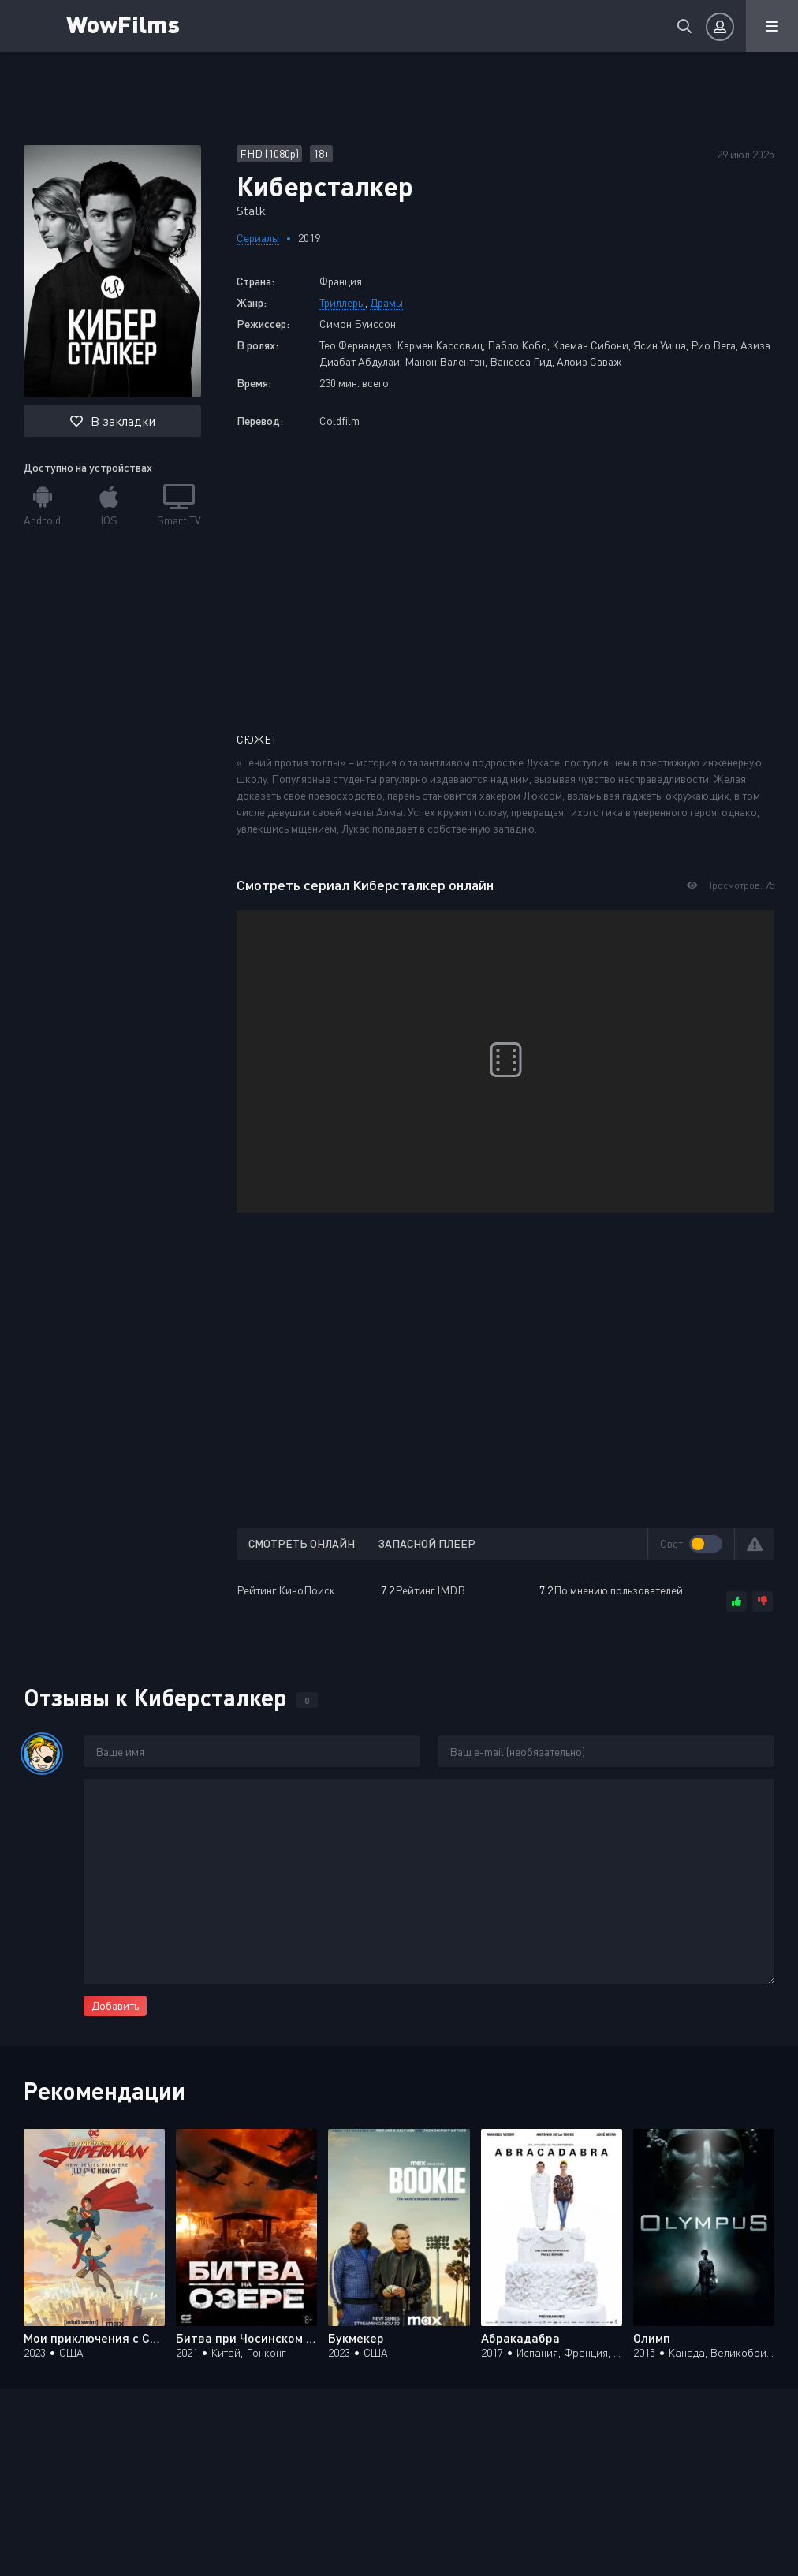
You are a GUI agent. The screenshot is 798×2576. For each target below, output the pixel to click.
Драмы (386, 302)
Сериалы (258, 237)
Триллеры (342, 302)
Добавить (115, 2005)
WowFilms (124, 23)
